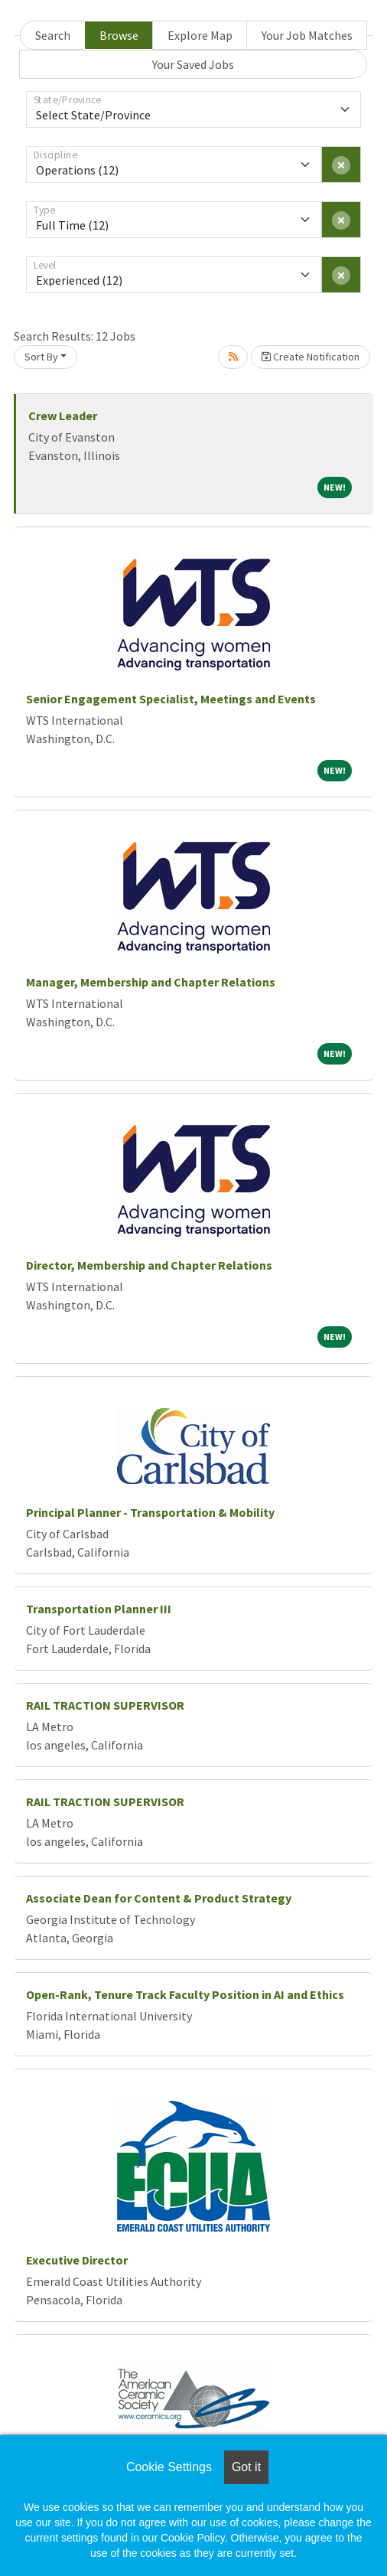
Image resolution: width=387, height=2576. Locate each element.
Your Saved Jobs (193, 64)
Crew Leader (62, 415)
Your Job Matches (307, 35)
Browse (118, 35)
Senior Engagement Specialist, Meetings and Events (171, 698)
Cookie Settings (169, 2466)
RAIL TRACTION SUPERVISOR (105, 1705)
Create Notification (310, 357)
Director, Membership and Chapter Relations (149, 1265)
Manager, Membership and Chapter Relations (150, 982)
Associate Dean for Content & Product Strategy (158, 1898)
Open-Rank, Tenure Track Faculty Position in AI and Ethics (185, 1994)
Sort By (41, 357)
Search (52, 35)
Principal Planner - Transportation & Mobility (150, 1512)
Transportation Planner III (98, 1608)
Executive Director (77, 2260)
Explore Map (200, 35)
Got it (246, 2466)
